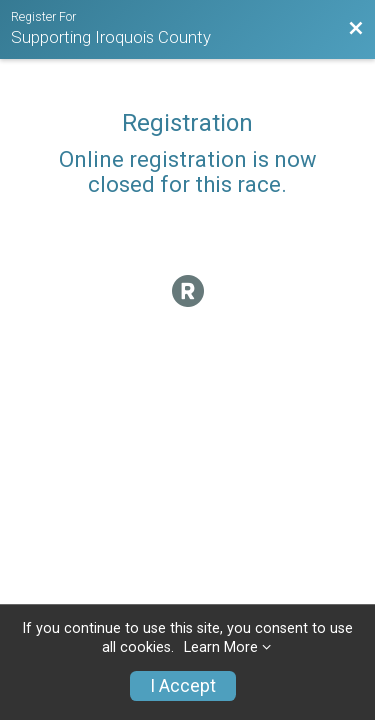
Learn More (221, 647)
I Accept (183, 686)
